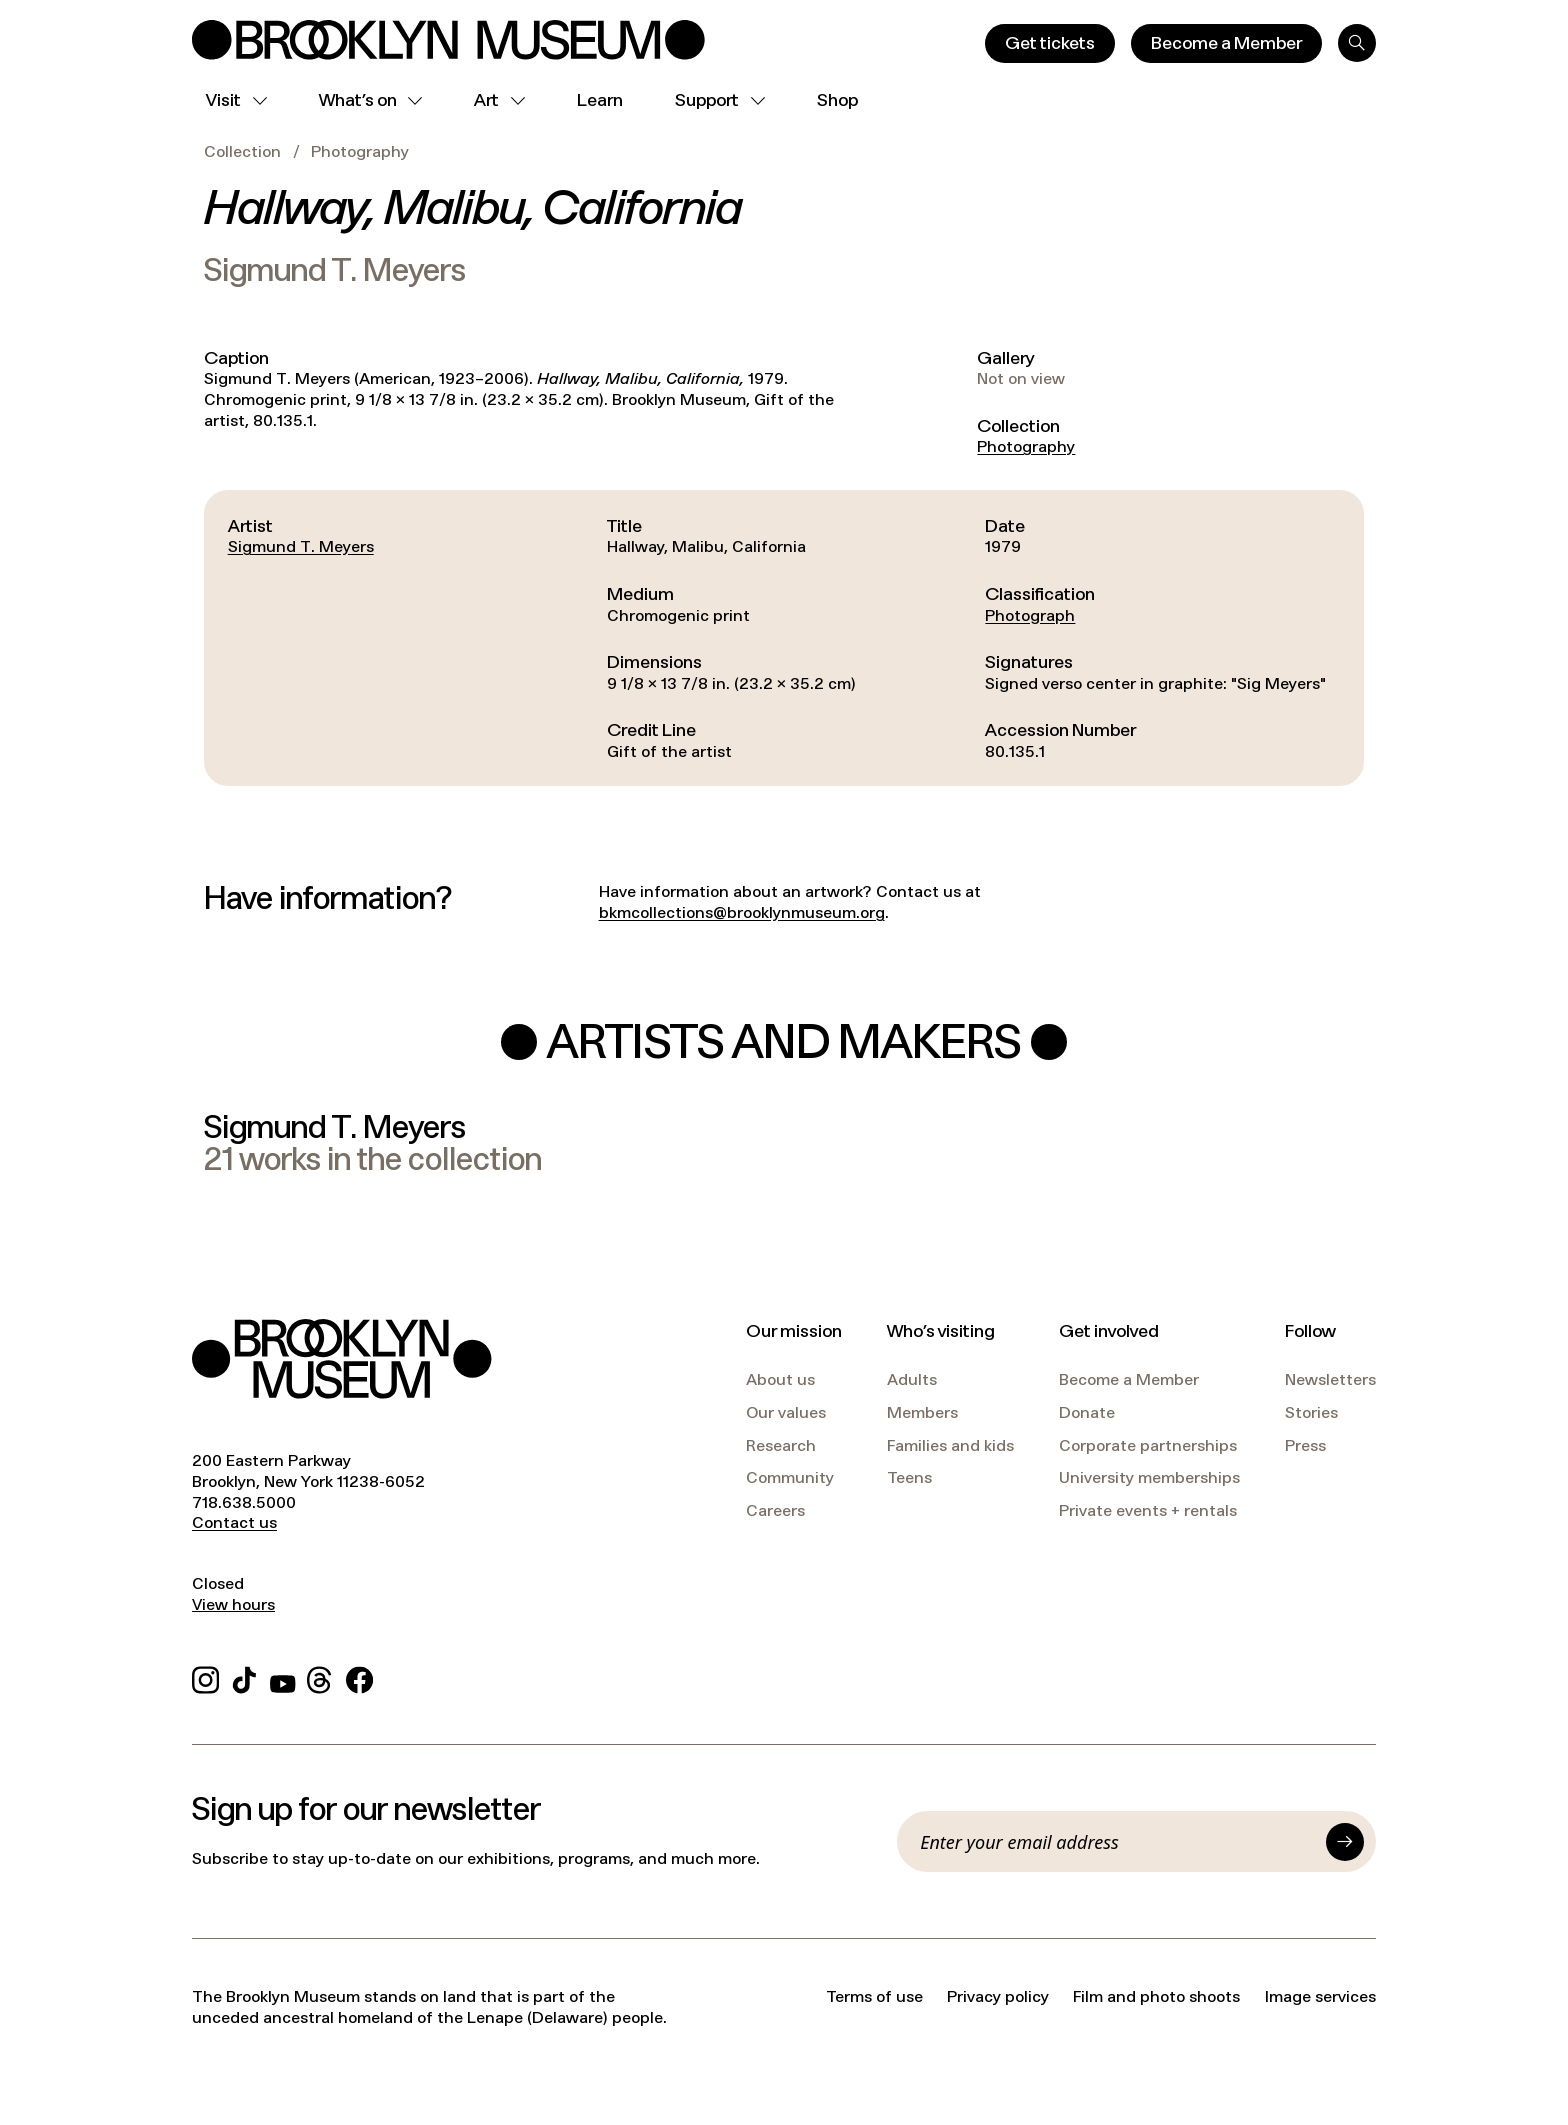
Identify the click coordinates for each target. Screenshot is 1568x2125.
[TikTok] (244, 1677)
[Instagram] (205, 1677)
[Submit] (1345, 1842)
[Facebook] (359, 1677)
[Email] (1117, 1842)
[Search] (1357, 43)
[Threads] (320, 1677)
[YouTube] (283, 1677)
